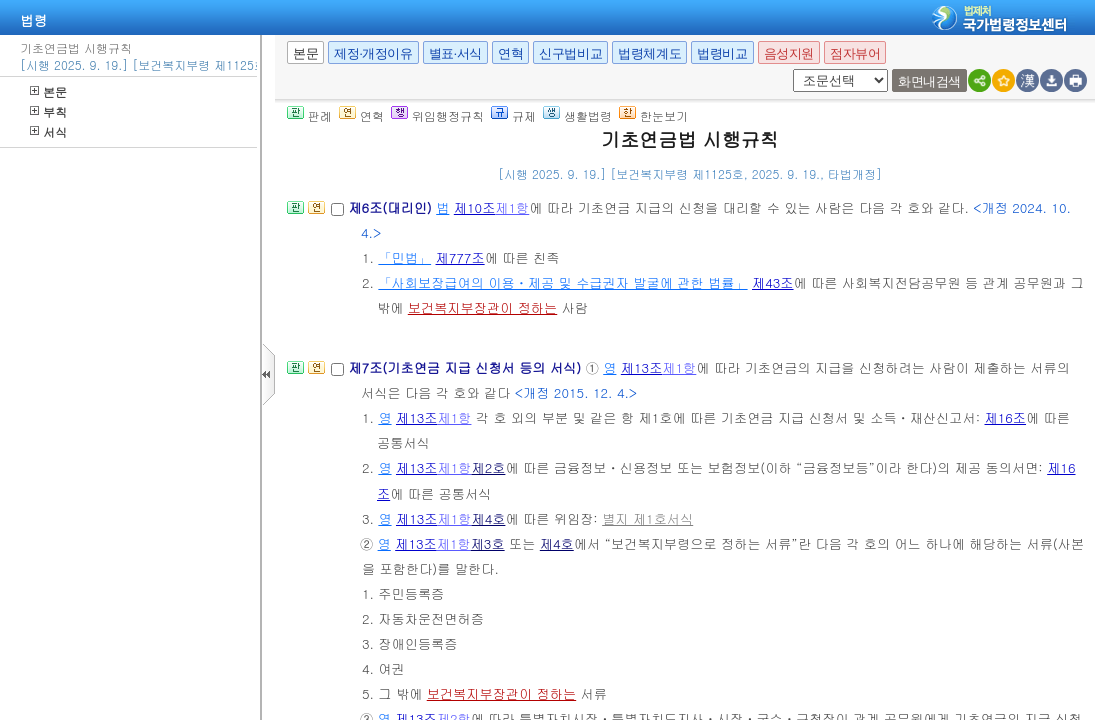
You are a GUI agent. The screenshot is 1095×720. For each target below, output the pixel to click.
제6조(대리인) (392, 207)
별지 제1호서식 (647, 518)
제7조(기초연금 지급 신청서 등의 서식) (466, 367)
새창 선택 (799, 69)
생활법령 (577, 115)
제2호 (488, 467)
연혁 (510, 53)
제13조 (642, 367)
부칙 (48, 111)
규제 (513, 115)
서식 (48, 131)
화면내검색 (929, 81)
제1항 (512, 207)
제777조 (460, 257)
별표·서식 (455, 53)
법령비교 (722, 53)
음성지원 (789, 53)
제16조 (1006, 417)
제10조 (475, 207)
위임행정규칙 (437, 115)
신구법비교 (570, 53)
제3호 (488, 543)
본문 (48, 91)
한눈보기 (653, 115)
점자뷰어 (855, 53)
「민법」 (404, 257)
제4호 (488, 518)
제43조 (773, 282)
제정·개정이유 (373, 53)
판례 (309, 115)
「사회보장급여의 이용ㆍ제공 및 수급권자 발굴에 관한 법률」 (562, 282)
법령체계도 (649, 53)
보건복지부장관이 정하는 (482, 307)
